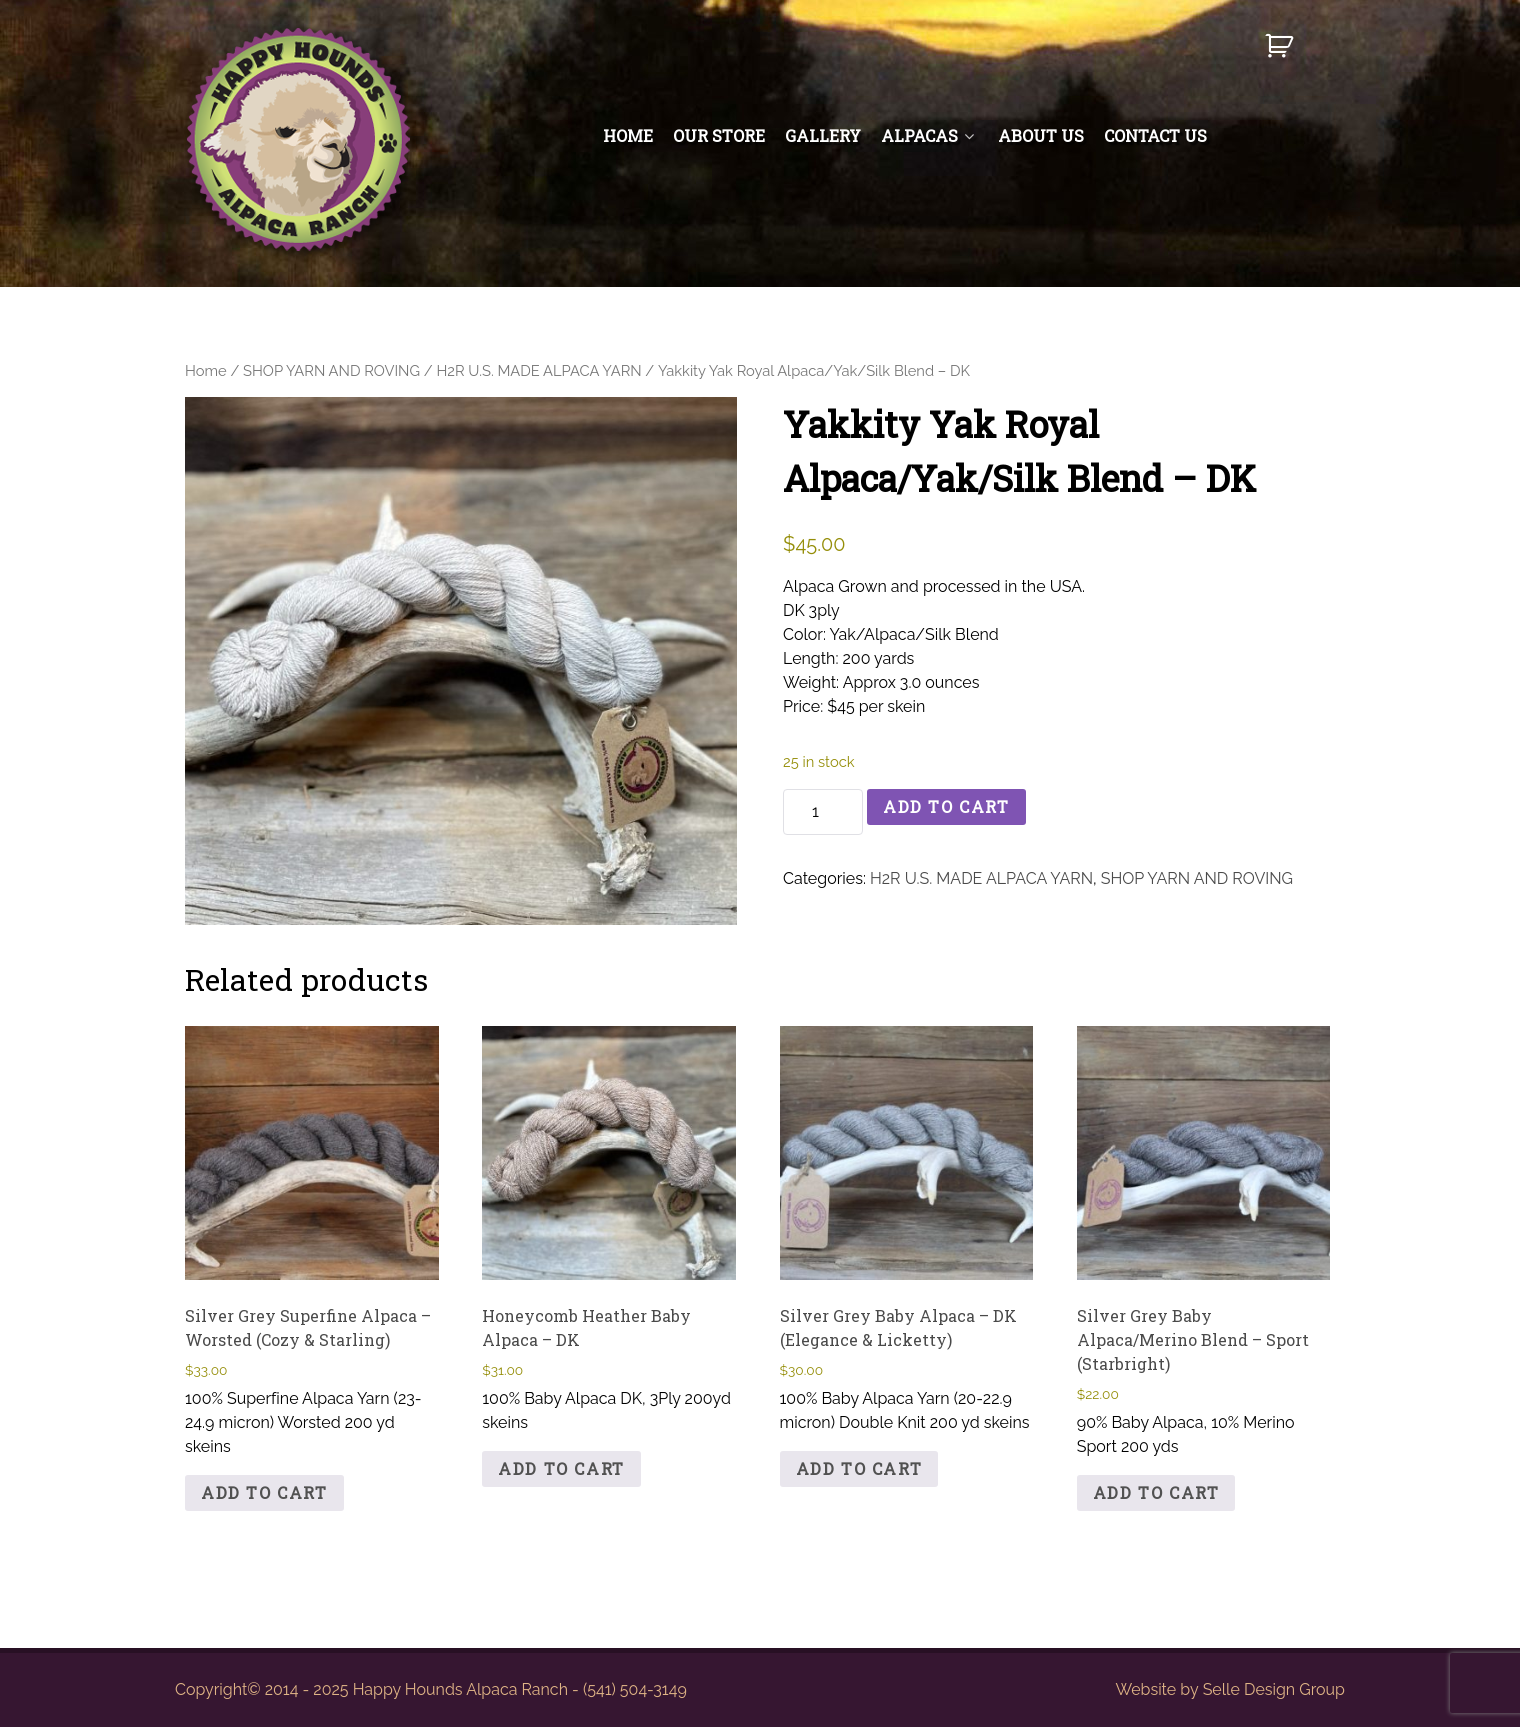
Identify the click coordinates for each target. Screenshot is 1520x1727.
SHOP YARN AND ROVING (331, 370)
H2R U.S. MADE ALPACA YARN (538, 370)
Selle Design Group (1274, 1689)
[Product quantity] (823, 812)
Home (206, 370)
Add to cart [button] (264, 1492)
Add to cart (946, 806)
